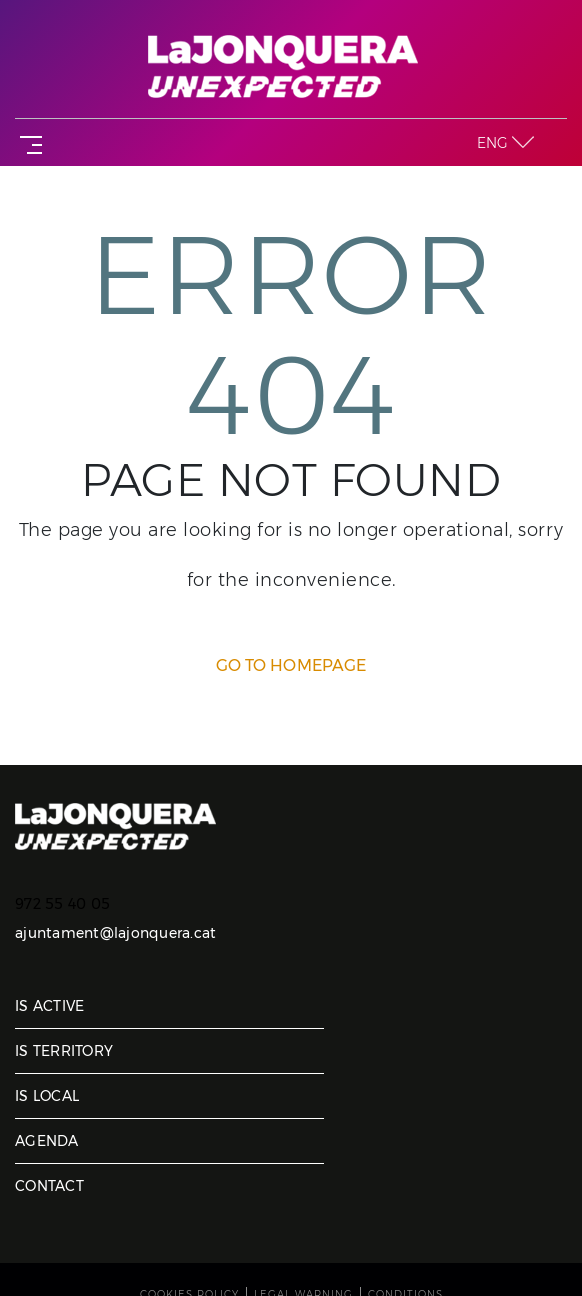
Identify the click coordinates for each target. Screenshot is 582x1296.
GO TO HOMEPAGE (291, 665)
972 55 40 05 (62, 904)
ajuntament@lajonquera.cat (115, 933)
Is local (47, 1096)
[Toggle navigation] (27, 142)
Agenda (47, 1141)
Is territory (64, 1051)
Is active (49, 1006)
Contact (49, 1186)
